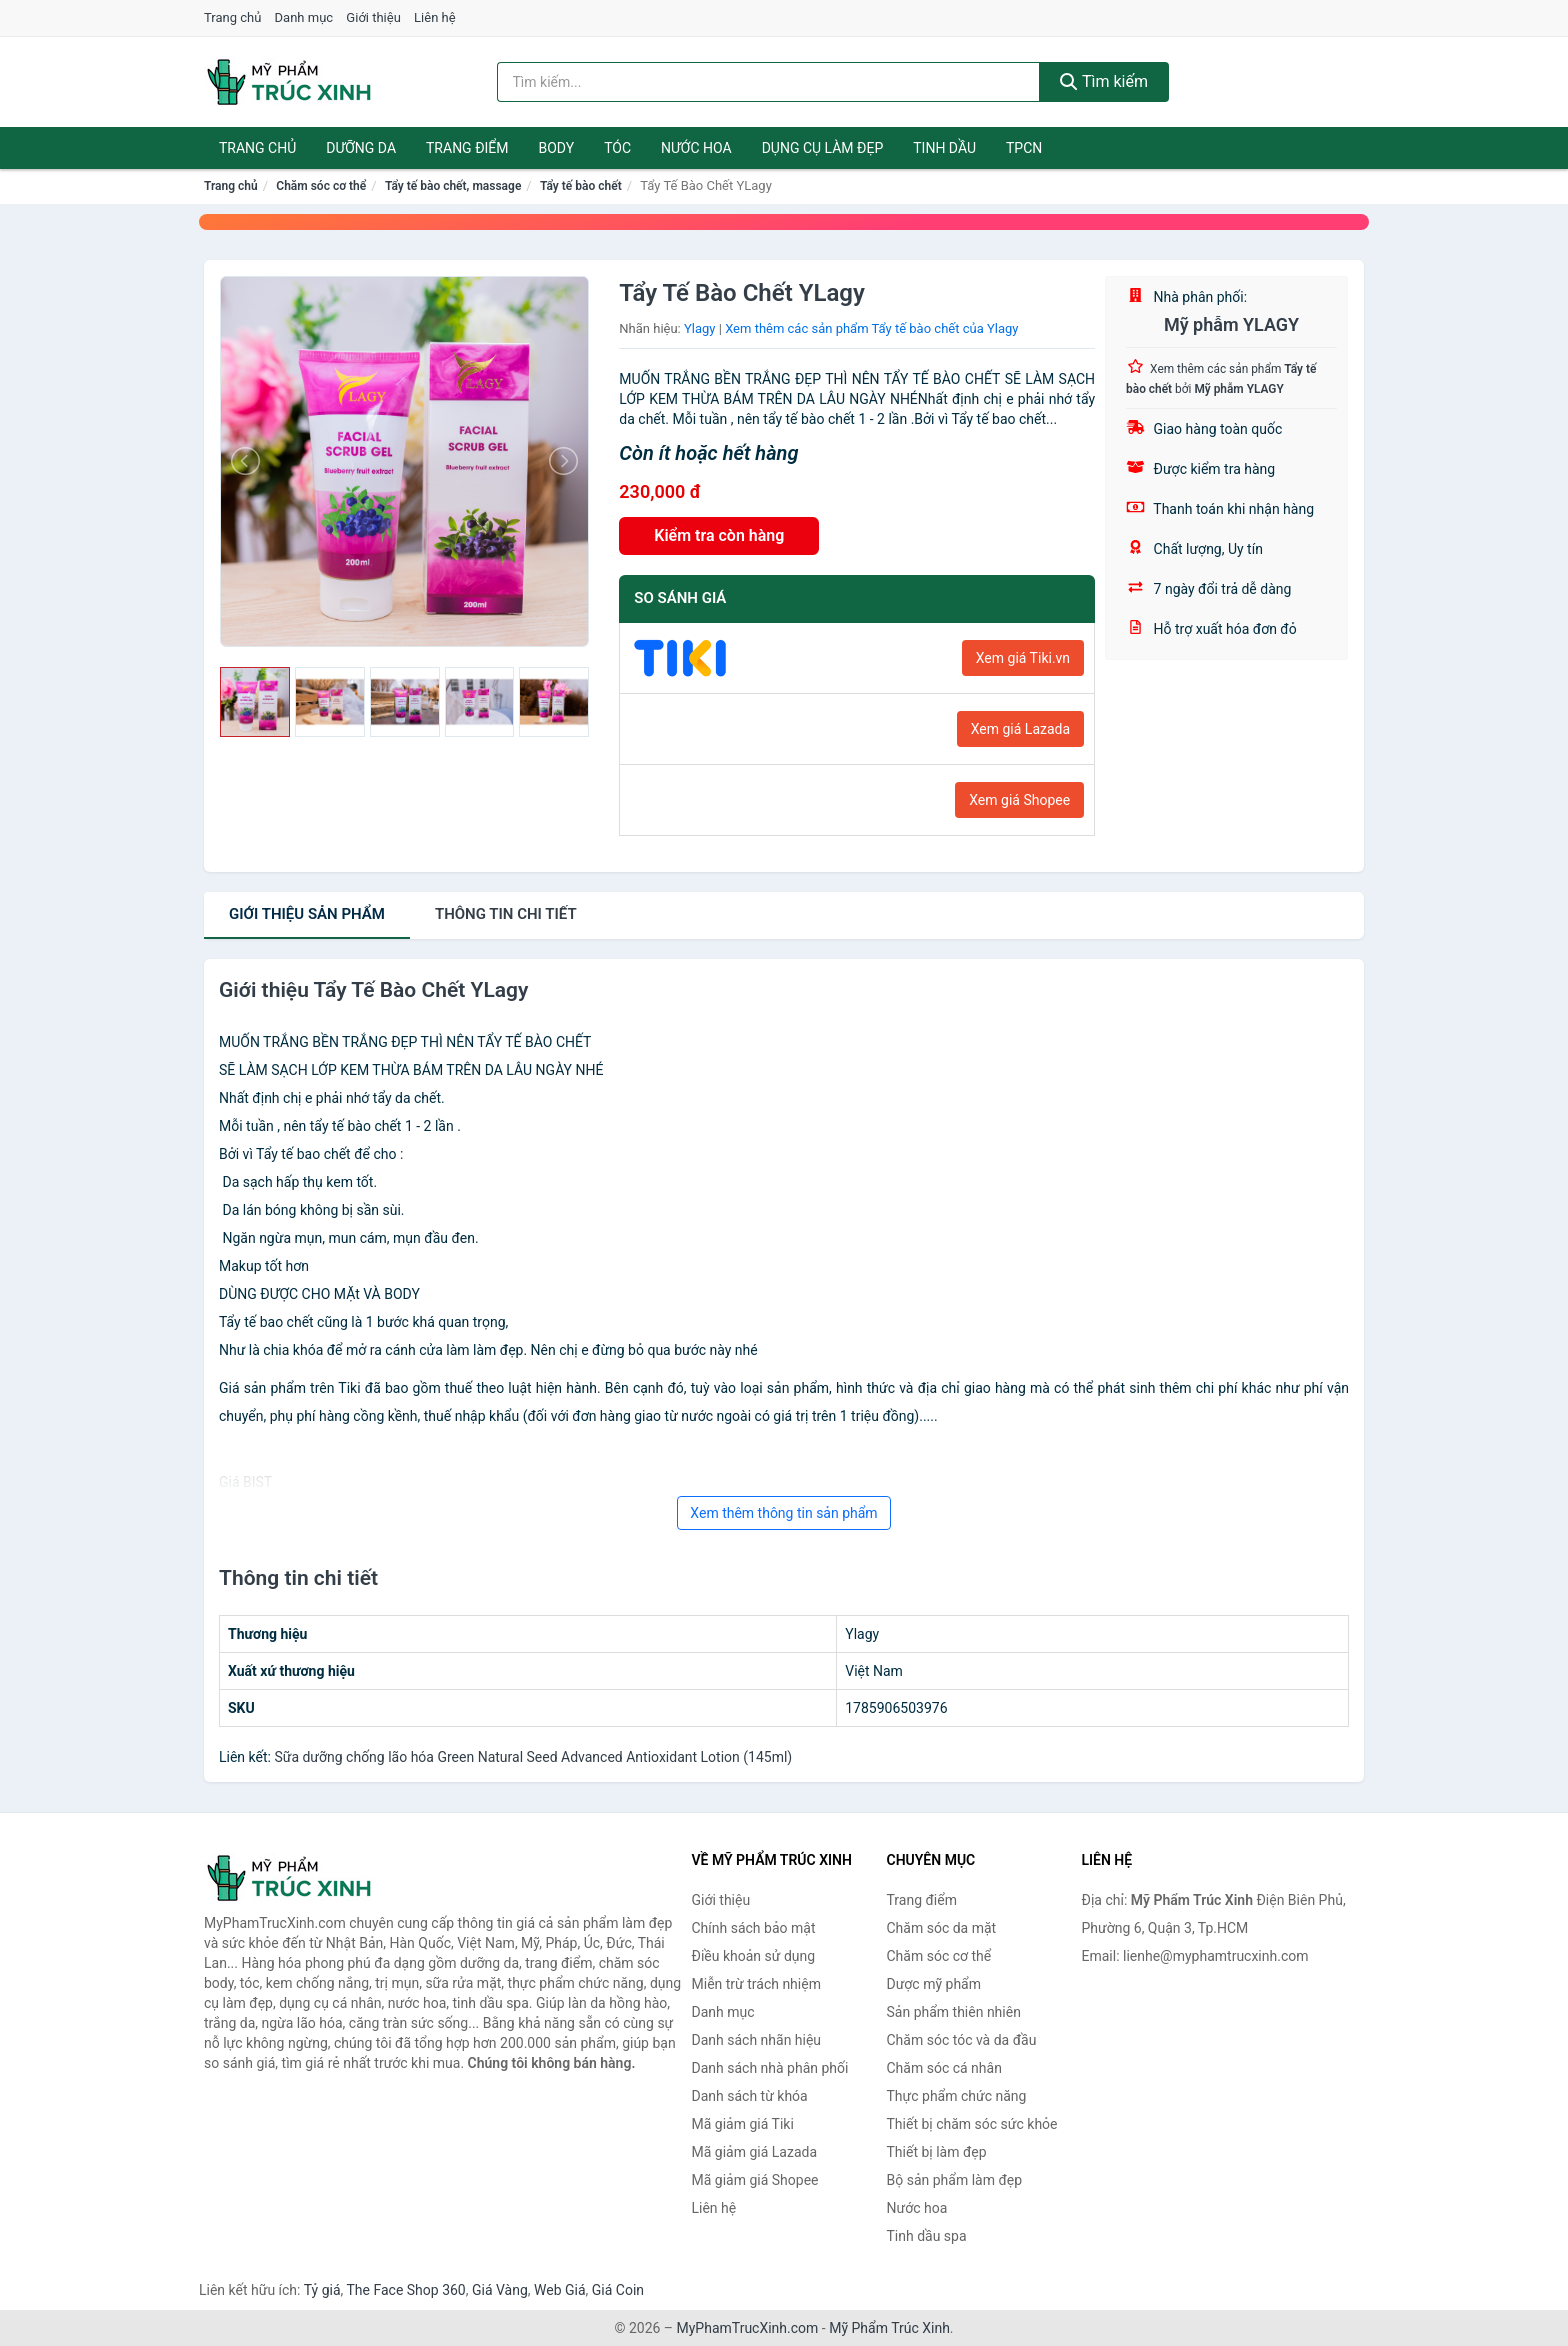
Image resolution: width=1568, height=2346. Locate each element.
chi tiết (506, 914)
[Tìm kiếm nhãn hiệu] (769, 82)
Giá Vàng (500, 2290)
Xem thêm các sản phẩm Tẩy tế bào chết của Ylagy (871, 328)
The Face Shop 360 (405, 2290)
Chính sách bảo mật (754, 1928)
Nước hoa (696, 148)
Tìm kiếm (1104, 81)
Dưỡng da (361, 148)
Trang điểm (467, 148)
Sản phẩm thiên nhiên (954, 2012)
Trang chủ (232, 17)
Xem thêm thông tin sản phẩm (783, 1513)
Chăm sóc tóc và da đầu (962, 2040)
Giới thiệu (373, 17)
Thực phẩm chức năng (957, 2096)
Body (557, 148)
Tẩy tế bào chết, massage (453, 186)
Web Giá (560, 2290)
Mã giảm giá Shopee (755, 2180)
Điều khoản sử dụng (754, 1956)
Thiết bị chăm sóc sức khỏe (972, 2124)
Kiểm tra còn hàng (719, 535)
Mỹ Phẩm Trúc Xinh (889, 2328)
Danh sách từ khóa (750, 2096)
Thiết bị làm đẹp (937, 2152)
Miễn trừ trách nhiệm (756, 1984)
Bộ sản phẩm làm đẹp (955, 2180)
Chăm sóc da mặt (942, 1928)
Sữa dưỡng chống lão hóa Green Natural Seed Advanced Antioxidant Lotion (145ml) (533, 1757)
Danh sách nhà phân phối (770, 2068)
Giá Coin (618, 2290)
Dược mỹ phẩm (934, 1984)
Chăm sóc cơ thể (321, 186)
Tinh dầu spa (927, 2236)
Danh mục (304, 17)
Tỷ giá (322, 2290)
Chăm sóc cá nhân (944, 2068)
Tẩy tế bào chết (581, 186)
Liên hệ (435, 17)
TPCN (1024, 148)
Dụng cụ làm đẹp (823, 148)
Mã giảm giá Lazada (755, 2152)
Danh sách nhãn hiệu (757, 2040)
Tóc (617, 148)
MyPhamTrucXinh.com (748, 2328)
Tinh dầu (944, 148)
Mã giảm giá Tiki (743, 2124)
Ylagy (700, 328)
